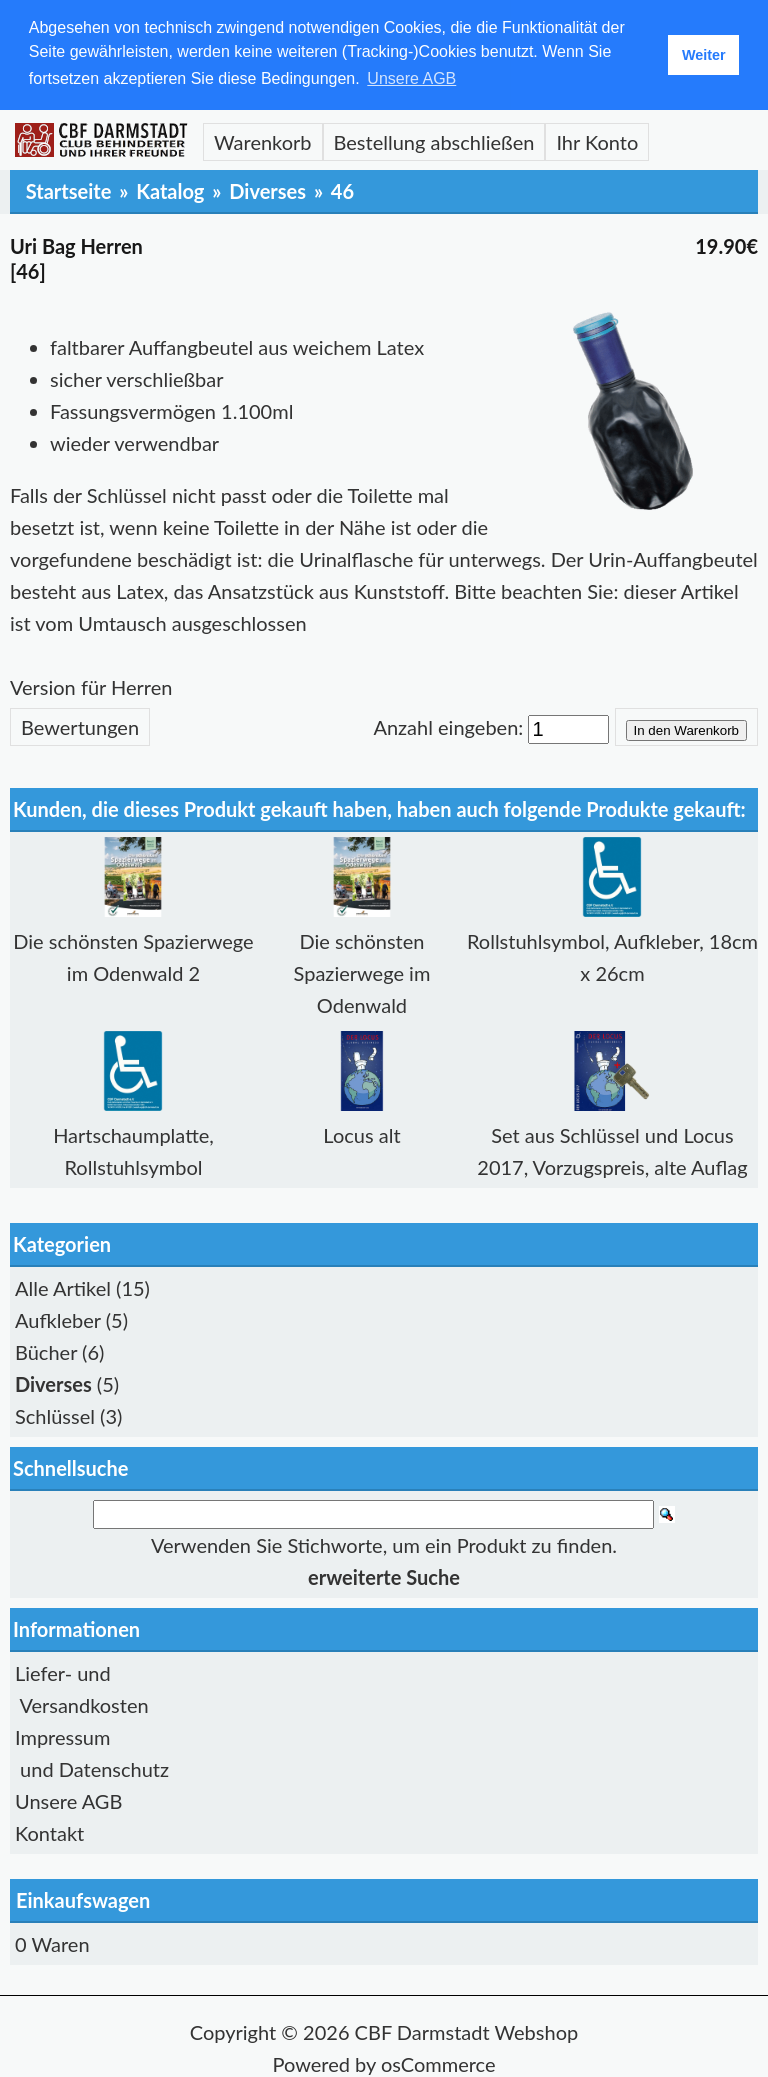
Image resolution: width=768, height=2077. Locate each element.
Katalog (170, 189)
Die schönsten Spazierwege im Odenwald (362, 971)
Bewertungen (80, 725)
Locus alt (361, 1133)
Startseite (69, 189)
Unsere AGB (68, 1800)
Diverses (267, 189)
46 (342, 189)
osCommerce (438, 2063)
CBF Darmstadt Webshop (467, 2031)
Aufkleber (58, 1318)
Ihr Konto (597, 140)
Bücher (46, 1350)
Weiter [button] (704, 55)
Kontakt (49, 1832)
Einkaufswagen (83, 1899)
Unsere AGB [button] (411, 78)
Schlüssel (55, 1414)
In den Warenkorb (686, 728)
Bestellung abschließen (434, 140)
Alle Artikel (63, 1286)
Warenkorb (263, 140)
